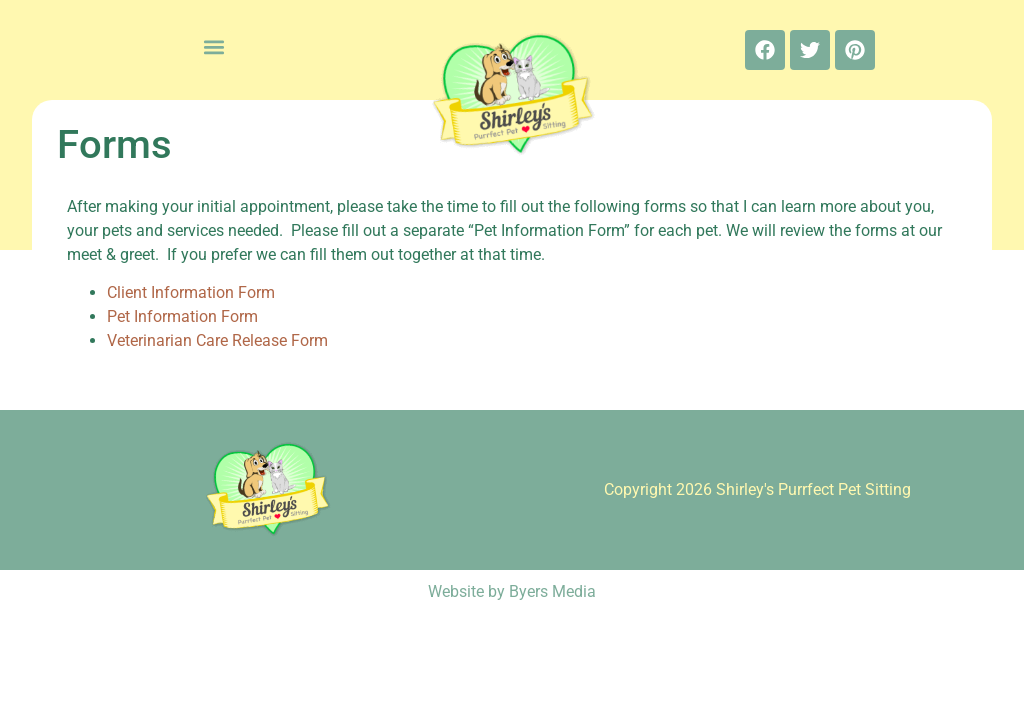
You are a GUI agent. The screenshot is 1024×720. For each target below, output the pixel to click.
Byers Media (552, 591)
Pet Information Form (182, 316)
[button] (214, 46)
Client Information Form (191, 292)
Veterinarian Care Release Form (217, 340)
